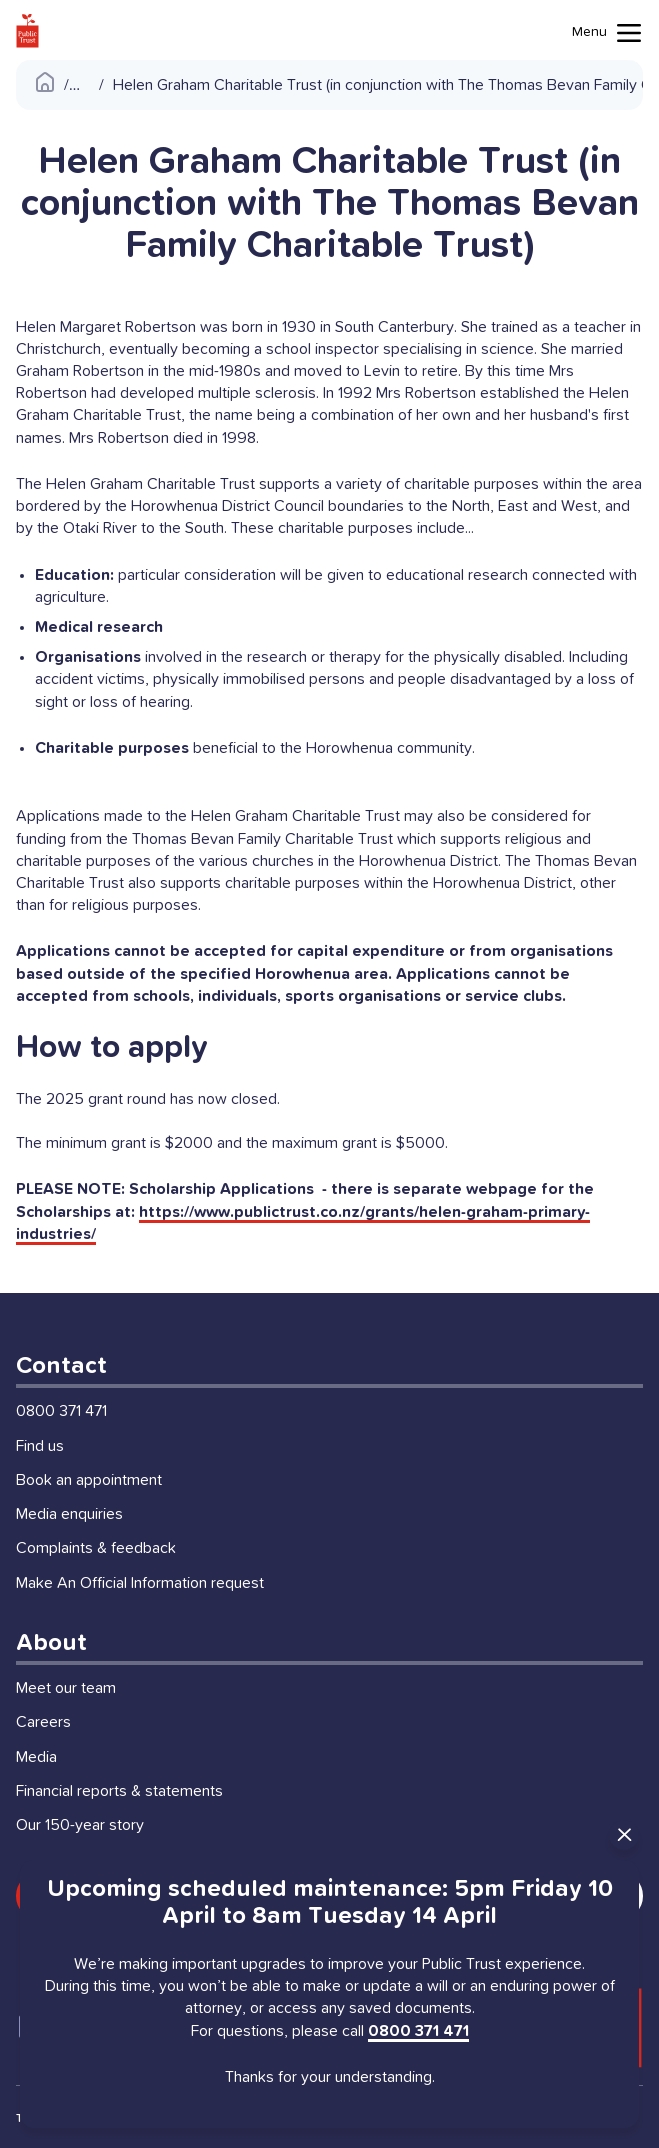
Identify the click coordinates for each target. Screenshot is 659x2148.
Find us (40, 1446)
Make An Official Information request (140, 1583)
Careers (43, 1722)
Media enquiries (69, 1514)
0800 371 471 (61, 1411)
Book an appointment (89, 1480)
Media (36, 1757)
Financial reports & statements (119, 1791)
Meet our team (66, 1688)
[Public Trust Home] (27, 30)
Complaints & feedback (96, 1548)
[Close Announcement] (624, 1835)
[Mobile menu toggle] (607, 33)
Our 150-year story (80, 1825)
